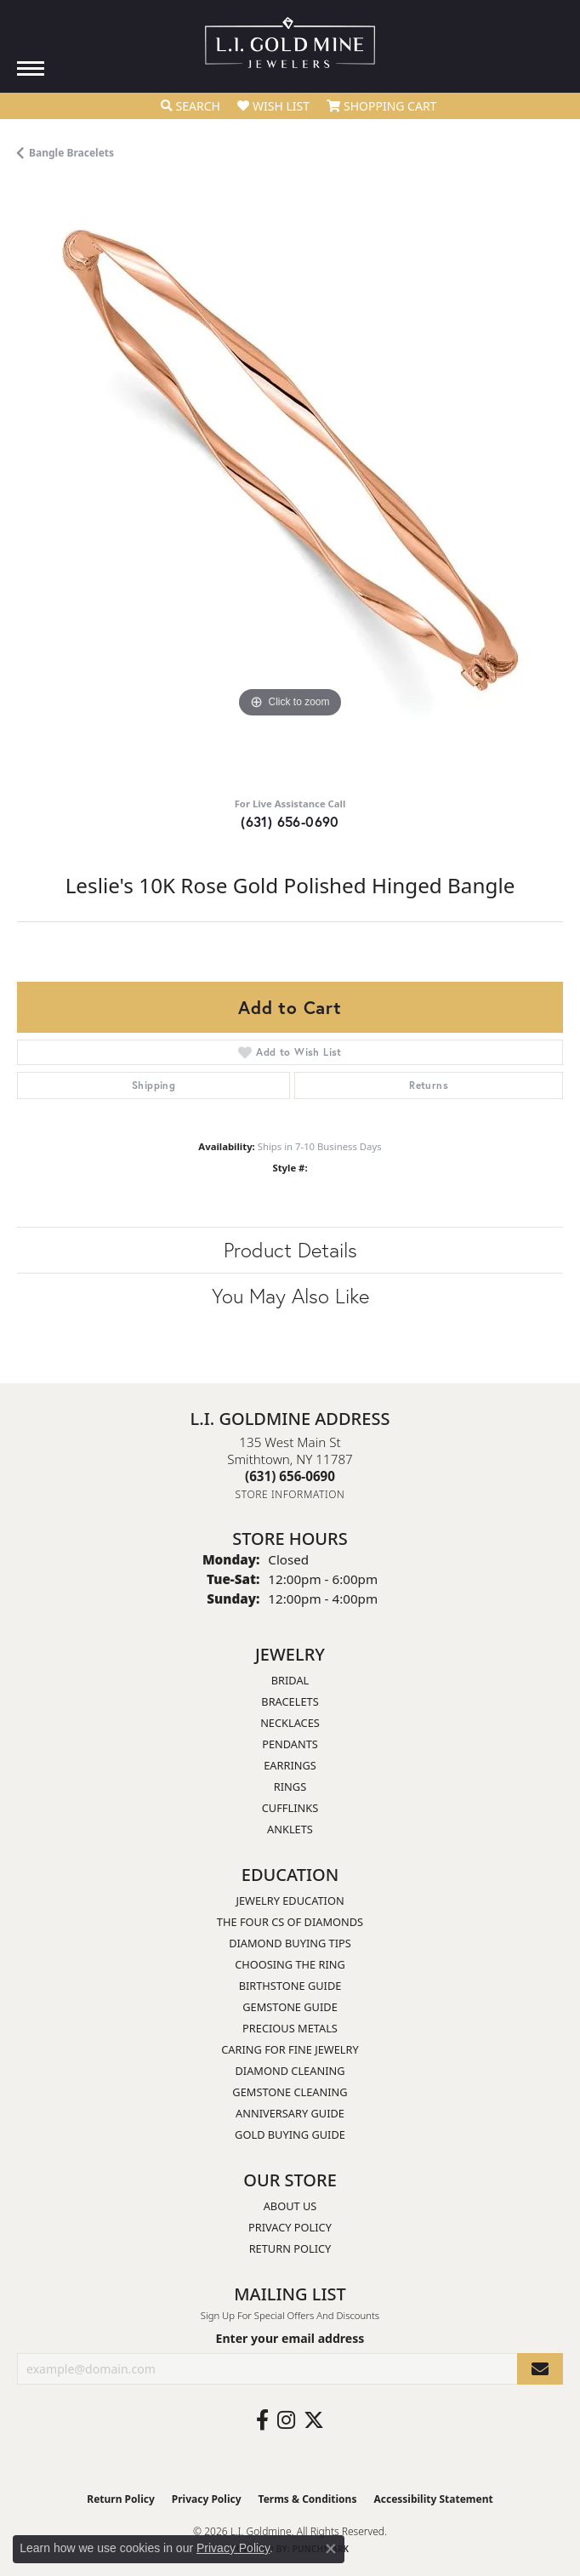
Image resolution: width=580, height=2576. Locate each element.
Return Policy (290, 2248)
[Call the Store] (290, 1476)
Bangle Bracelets (71, 152)
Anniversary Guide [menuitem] (290, 2113)
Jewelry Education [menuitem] (290, 1900)
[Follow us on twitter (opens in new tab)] (314, 2420)
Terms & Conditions (308, 2499)
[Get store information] (290, 1494)
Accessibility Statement (432, 2499)
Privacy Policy (290, 2227)
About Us (290, 2206)
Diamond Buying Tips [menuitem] (290, 1943)
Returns (428, 1085)
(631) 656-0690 (290, 821)
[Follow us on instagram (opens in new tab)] (286, 2420)
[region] (290, 485)
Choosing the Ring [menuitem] (290, 1964)
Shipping (153, 1085)
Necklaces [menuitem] (290, 1722)
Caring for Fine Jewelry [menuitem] (290, 2049)
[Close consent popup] (331, 2549)
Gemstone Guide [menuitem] (290, 2007)
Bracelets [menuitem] (289, 1701)
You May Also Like (290, 1295)
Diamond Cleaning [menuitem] (289, 2070)
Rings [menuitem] (290, 1786)
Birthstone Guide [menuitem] (290, 1985)
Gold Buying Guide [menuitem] (290, 2134)
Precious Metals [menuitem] (290, 2028)
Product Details (290, 1249)
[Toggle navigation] (30, 68)
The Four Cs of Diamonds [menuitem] (290, 1921)
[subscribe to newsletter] (540, 2369)
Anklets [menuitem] (290, 1829)
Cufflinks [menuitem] (290, 1807)
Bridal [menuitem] (290, 1680)
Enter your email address (290, 2338)
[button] (190, 106)
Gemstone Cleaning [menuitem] (289, 2092)
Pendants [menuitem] (290, 1744)
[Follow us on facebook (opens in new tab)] (262, 2420)
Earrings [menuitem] (290, 1765)
